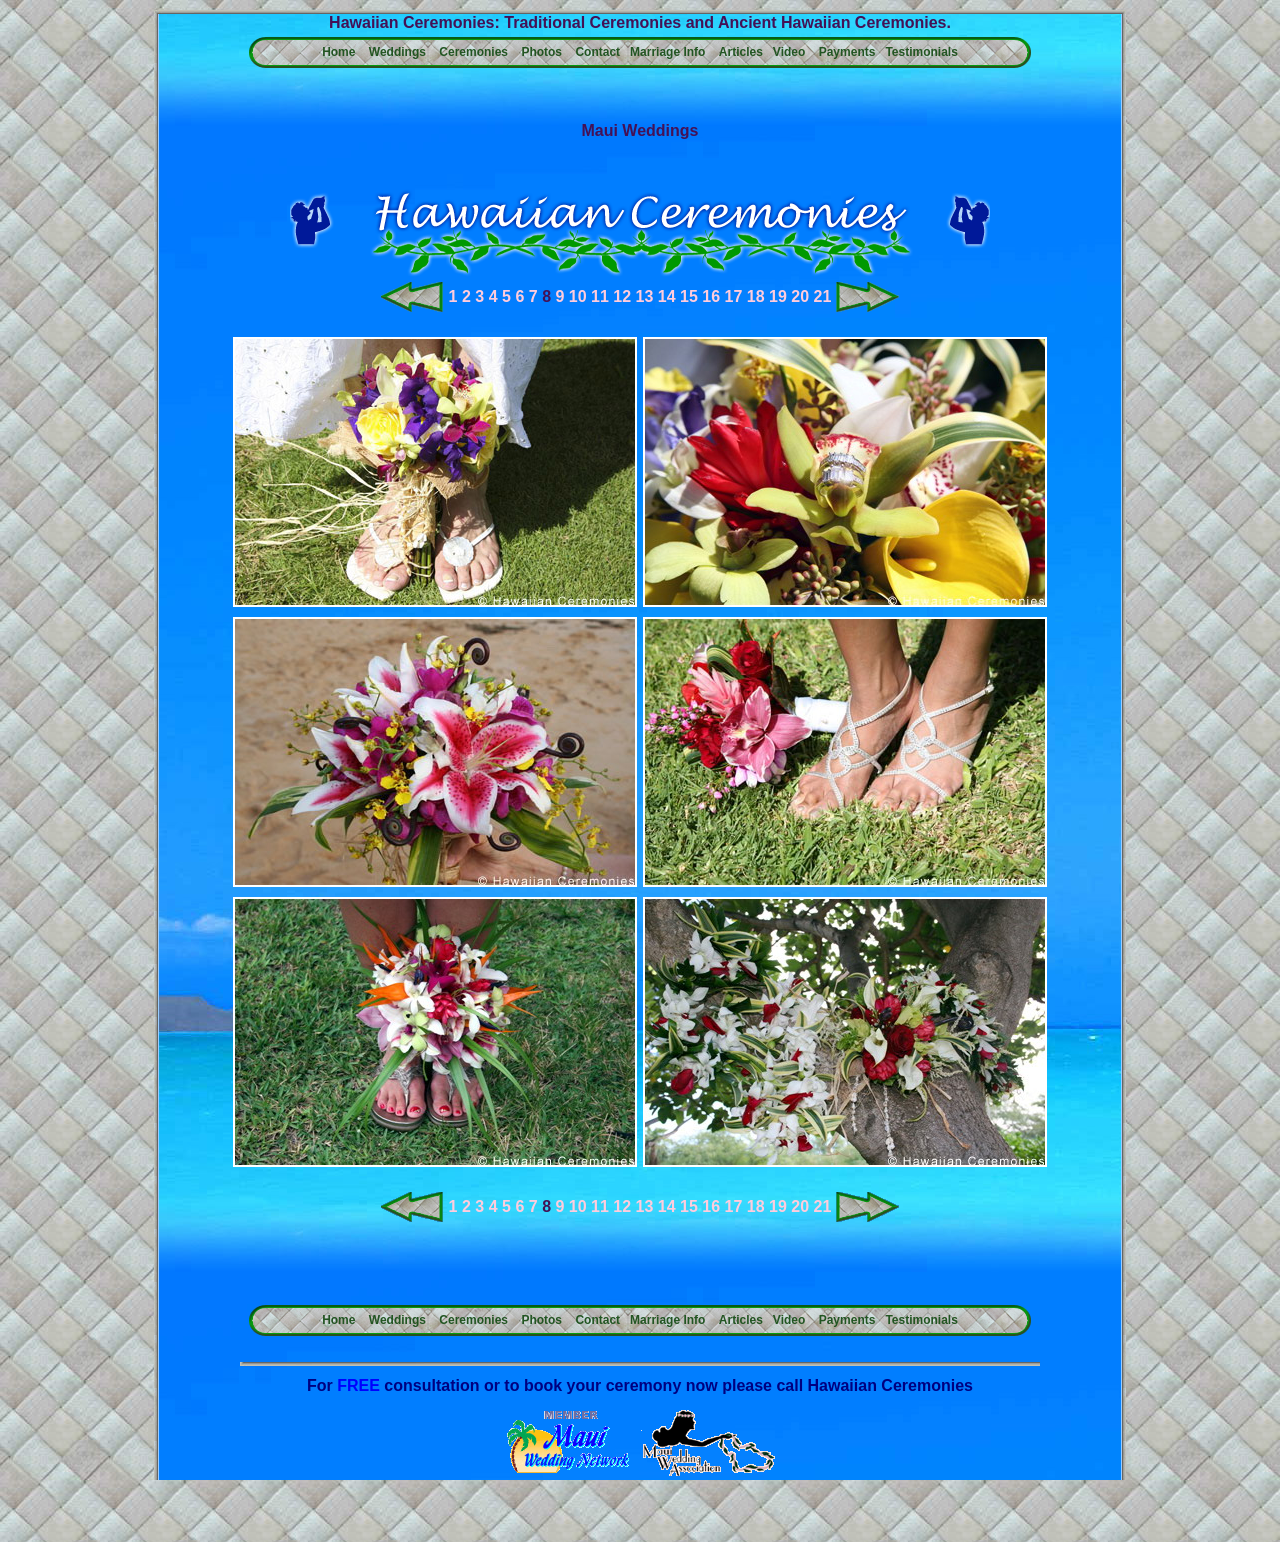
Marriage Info (667, 52)
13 (645, 296)
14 (667, 296)
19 (778, 296)
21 (823, 296)
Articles (741, 52)
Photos (541, 52)
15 (689, 296)
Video (789, 52)
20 (800, 296)
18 (756, 296)
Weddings (397, 52)
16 (711, 296)
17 (734, 296)
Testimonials (921, 52)
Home (338, 52)
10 (578, 296)
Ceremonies (473, 52)
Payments (847, 52)
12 (622, 296)
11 (600, 296)
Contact (597, 52)
